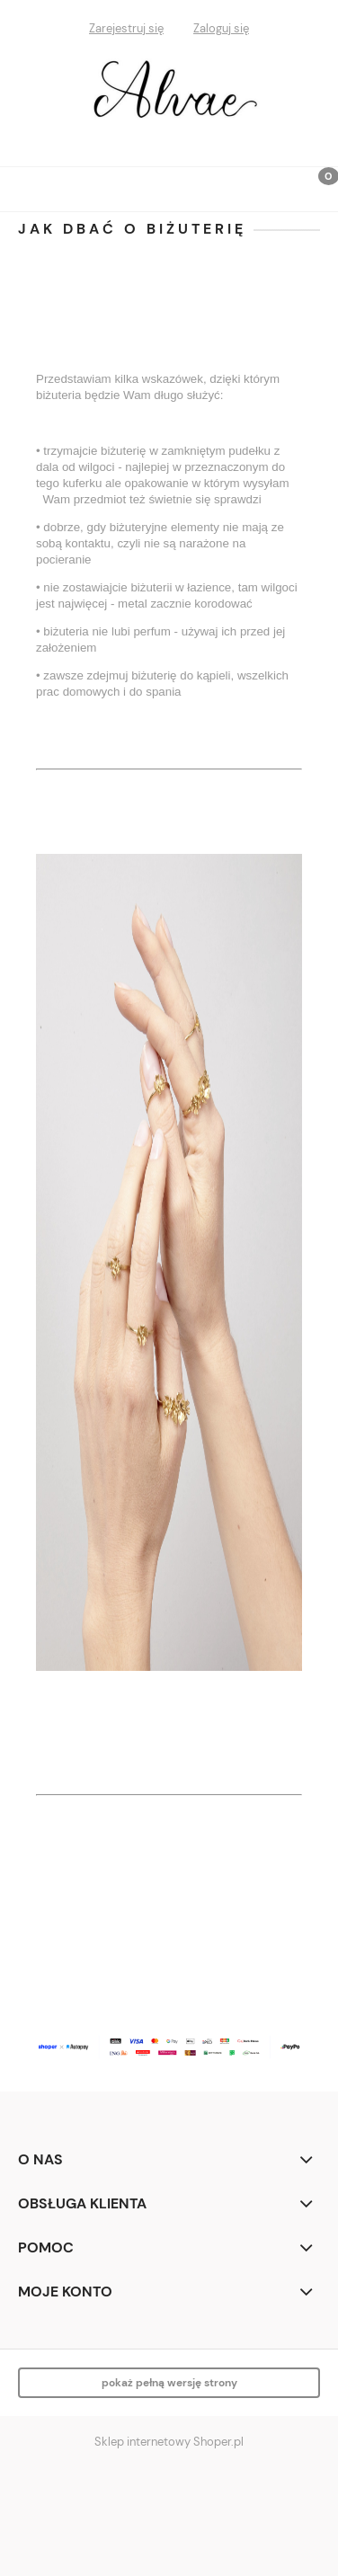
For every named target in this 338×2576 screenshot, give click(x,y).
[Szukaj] (270, 185)
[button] (22, 185)
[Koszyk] (315, 190)
